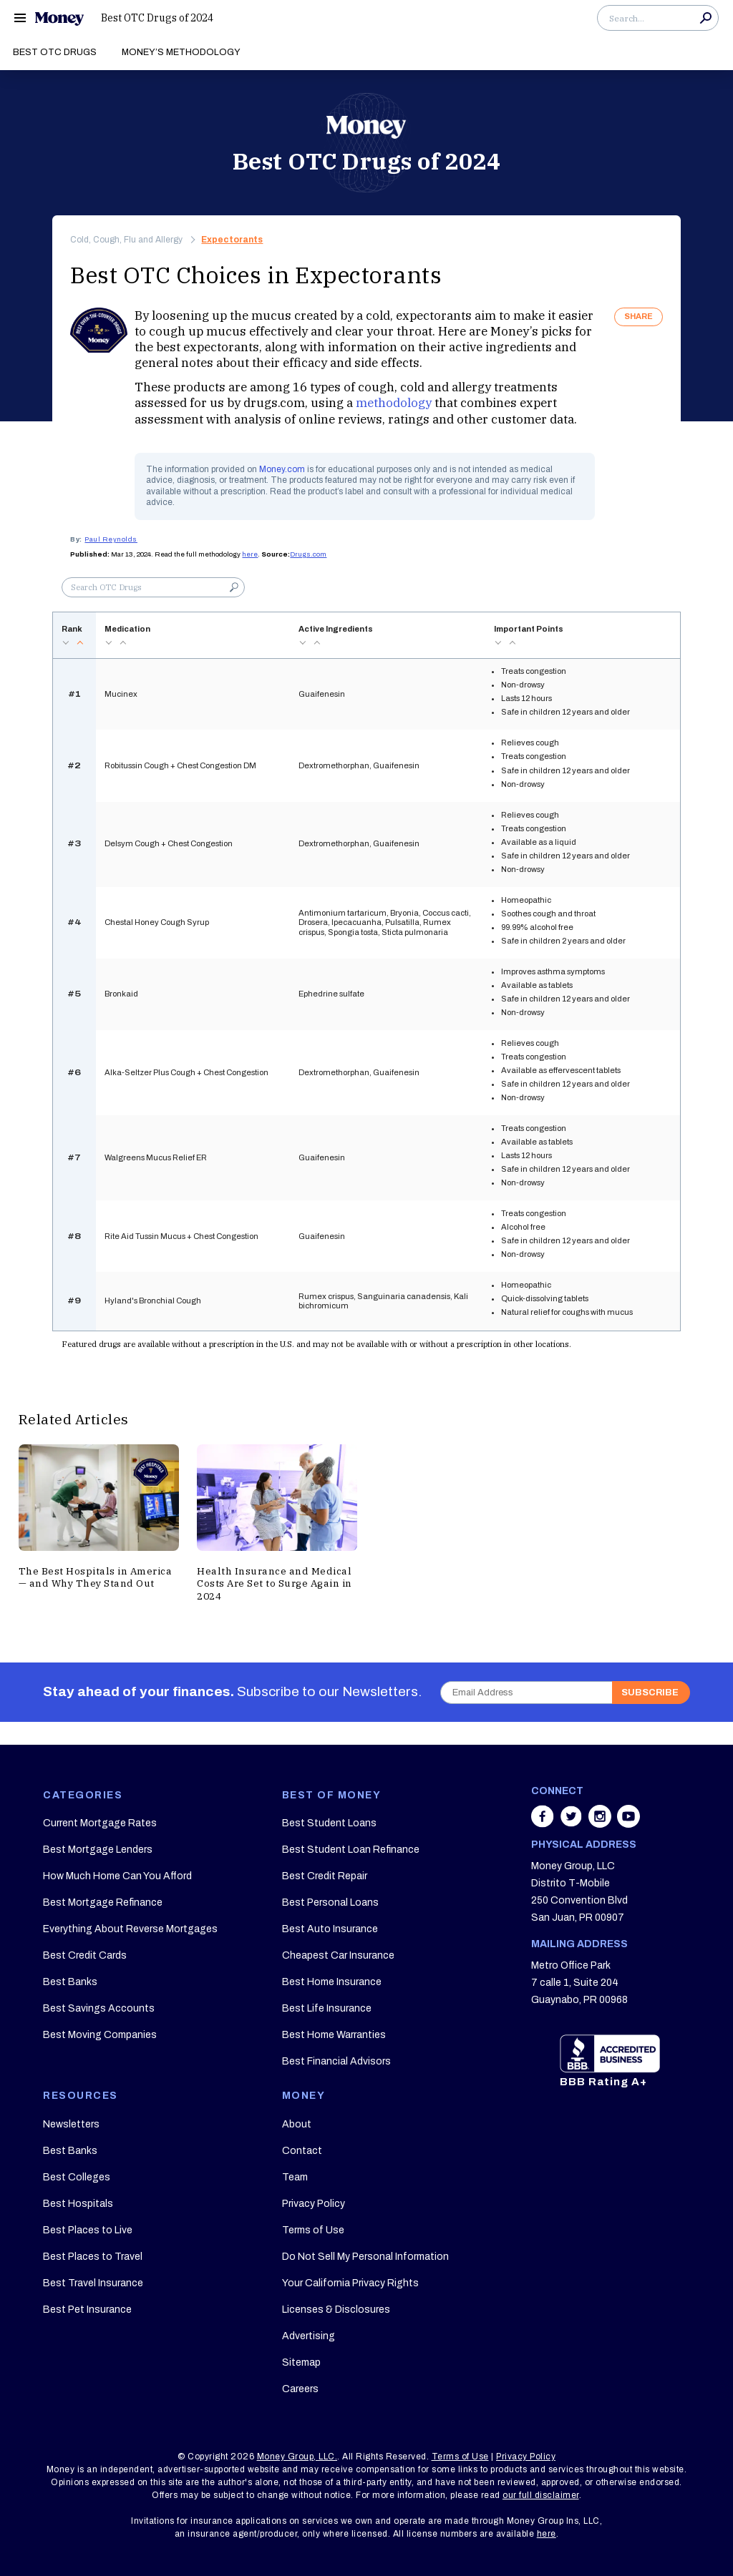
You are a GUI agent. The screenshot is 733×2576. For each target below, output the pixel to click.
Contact (302, 2150)
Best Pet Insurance (87, 2309)
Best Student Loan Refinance (350, 1849)
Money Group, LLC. (297, 2457)
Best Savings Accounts (99, 2008)
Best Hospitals (78, 2203)
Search (706, 18)
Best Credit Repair (324, 1876)
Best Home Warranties (334, 2034)
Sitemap (301, 2362)
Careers (300, 2389)
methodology (394, 403)
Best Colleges (76, 2177)
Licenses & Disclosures (336, 2309)
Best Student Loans (329, 1823)
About (296, 2124)
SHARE (638, 316)
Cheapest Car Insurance (338, 1955)
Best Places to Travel (92, 2256)
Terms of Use (313, 2230)
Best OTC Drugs (55, 52)
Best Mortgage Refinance (102, 1902)
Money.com (282, 469)
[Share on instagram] (601, 1823)
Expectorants (232, 240)
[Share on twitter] (573, 1823)
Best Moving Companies (100, 2034)
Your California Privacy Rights (350, 2283)
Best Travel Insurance (93, 2283)
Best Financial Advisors (336, 2061)
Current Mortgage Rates (100, 1823)
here (250, 554)
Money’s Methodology (181, 52)
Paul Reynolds (110, 539)
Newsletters (71, 2124)
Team (295, 2177)
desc (66, 643)
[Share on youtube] (628, 1823)
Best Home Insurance (332, 1982)
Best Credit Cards (85, 1955)
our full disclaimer (541, 2495)
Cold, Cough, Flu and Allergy (126, 240)
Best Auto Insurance (330, 1929)
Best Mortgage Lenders (97, 1849)
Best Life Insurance (327, 2008)
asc (80, 643)
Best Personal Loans (330, 1902)
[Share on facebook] (544, 1823)
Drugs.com (308, 554)
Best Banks (70, 1982)
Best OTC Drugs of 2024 (157, 17)
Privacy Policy (313, 2203)
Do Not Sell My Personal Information (365, 2256)
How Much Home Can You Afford (117, 1876)
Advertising (308, 2336)
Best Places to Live (87, 2230)
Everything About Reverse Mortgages (130, 1929)
